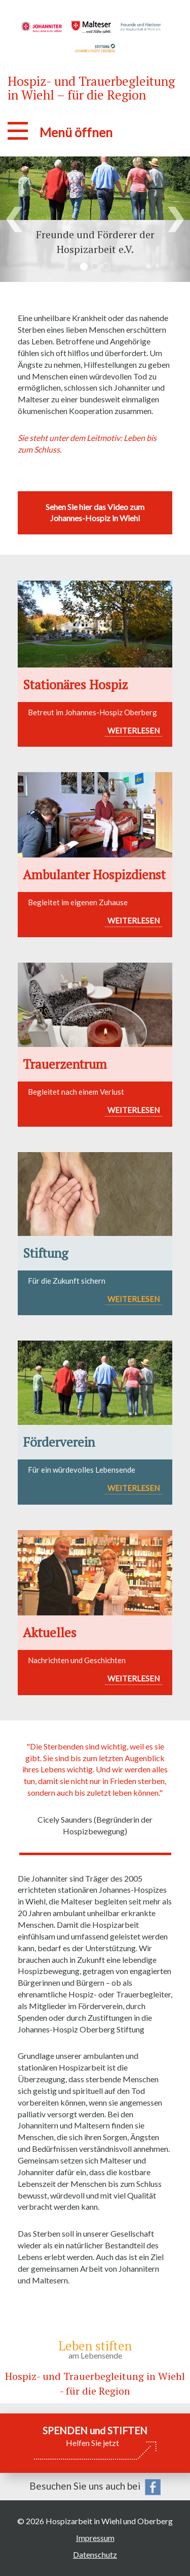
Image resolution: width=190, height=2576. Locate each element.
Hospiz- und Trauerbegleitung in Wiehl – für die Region (91, 88)
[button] (14, 219)
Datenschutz (95, 2554)
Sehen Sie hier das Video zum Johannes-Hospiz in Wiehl (95, 512)
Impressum (95, 2537)
